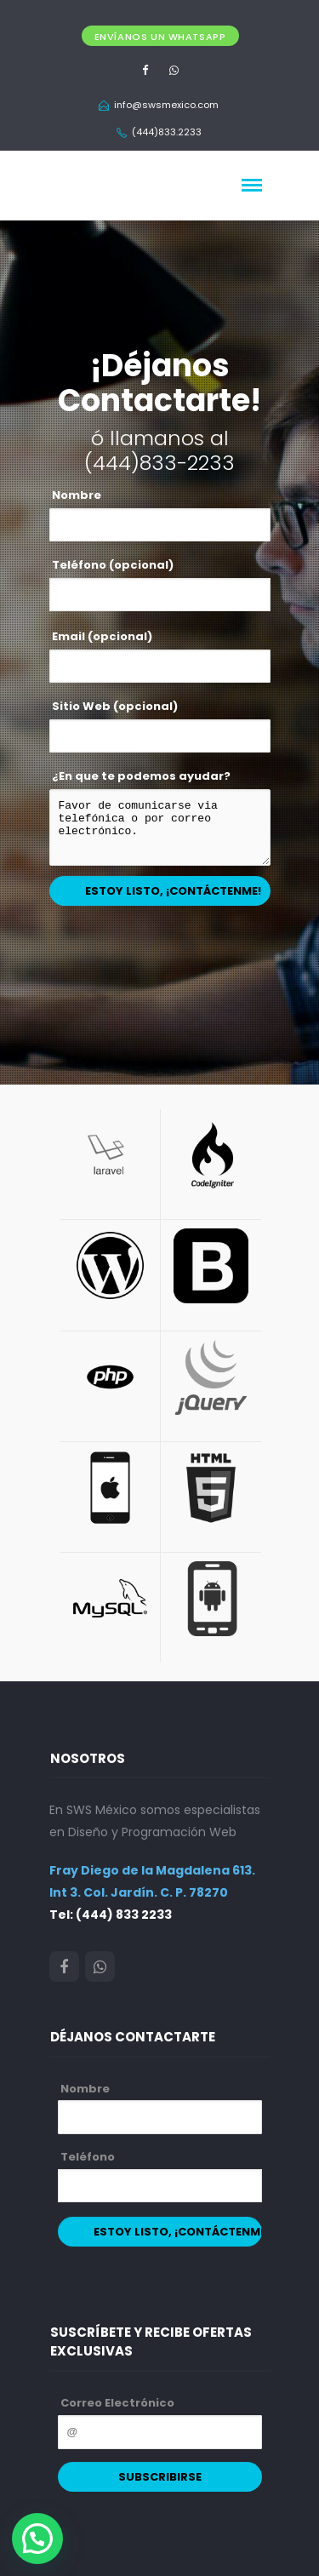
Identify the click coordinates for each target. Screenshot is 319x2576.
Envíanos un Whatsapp (160, 36)
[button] (37, 2538)
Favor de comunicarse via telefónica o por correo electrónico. (160, 827)
